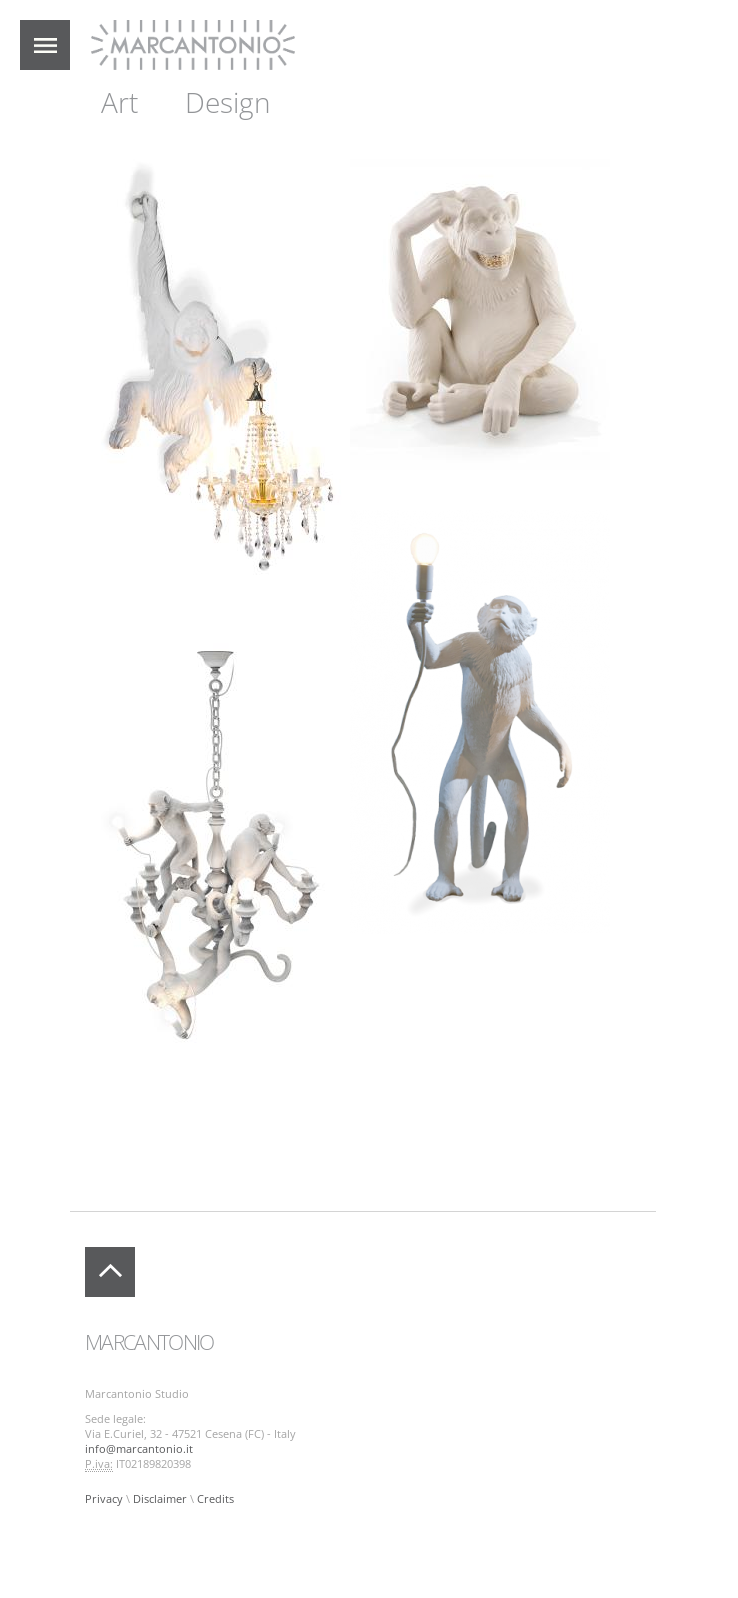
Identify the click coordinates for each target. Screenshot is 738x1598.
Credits (215, 1499)
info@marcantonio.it (139, 1449)
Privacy (104, 1499)
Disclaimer (160, 1499)
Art (119, 102)
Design (228, 102)
